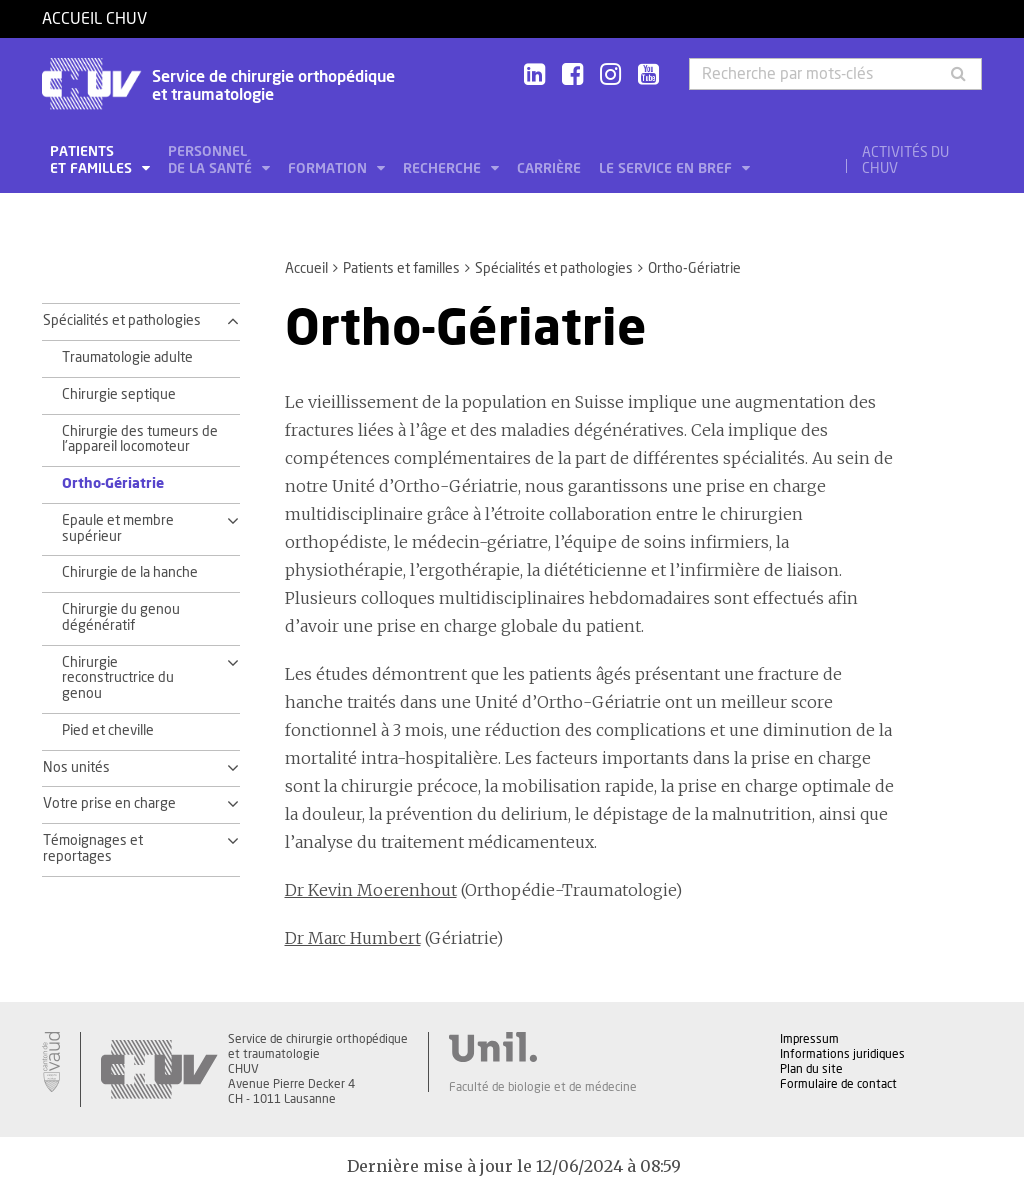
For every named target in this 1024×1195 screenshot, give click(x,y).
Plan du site (811, 1069)
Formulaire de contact (838, 1084)
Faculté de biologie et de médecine (543, 1087)
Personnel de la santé (212, 160)
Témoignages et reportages (93, 849)
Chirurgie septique (119, 395)
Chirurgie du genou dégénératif (121, 618)
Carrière (549, 169)
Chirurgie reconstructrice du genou (118, 679)
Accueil (306, 269)
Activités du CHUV (905, 161)
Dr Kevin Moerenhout (371, 890)
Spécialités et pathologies (554, 269)
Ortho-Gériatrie (113, 484)
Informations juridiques (842, 1054)
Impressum (809, 1039)
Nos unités (76, 768)
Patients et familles (93, 160)
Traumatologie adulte (127, 358)
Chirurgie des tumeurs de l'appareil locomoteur (140, 440)
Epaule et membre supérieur (118, 529)
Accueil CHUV (94, 19)
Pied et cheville (108, 731)
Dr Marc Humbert (353, 938)
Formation (329, 169)
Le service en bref (667, 169)
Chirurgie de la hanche (130, 573)
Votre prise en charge (109, 804)
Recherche (444, 169)
